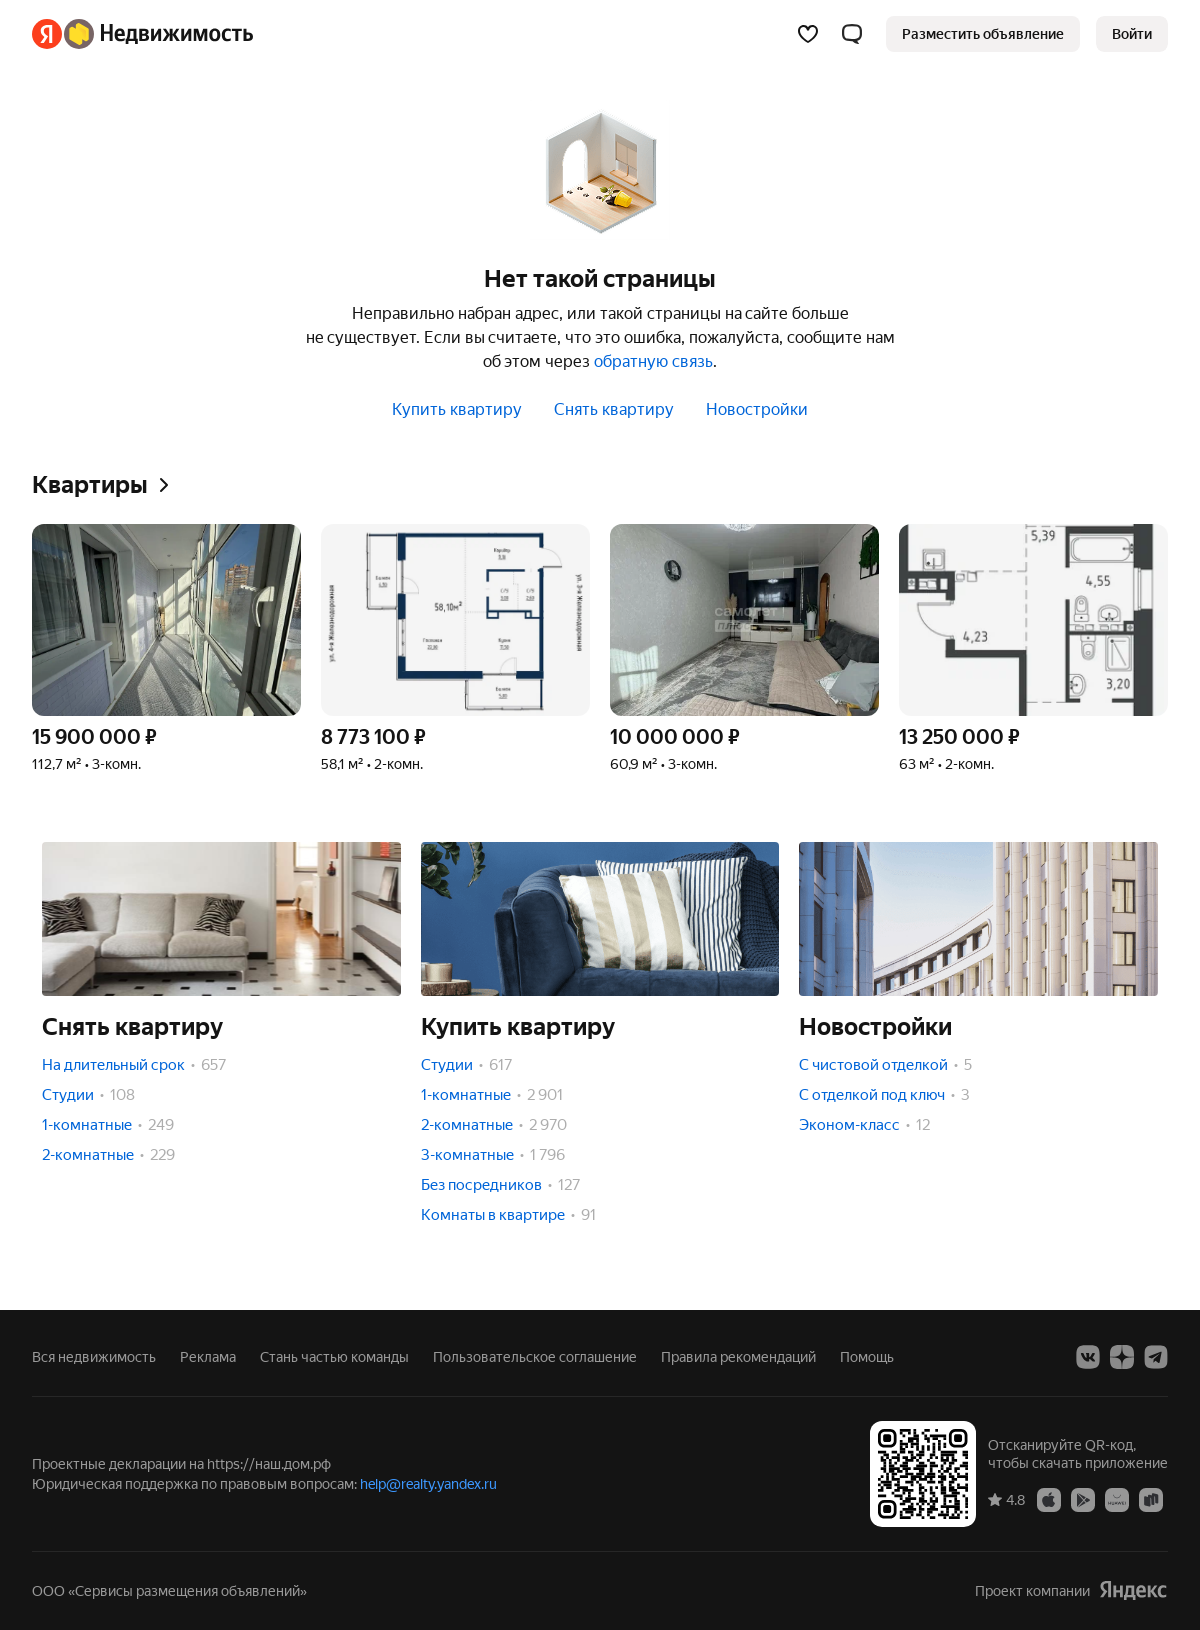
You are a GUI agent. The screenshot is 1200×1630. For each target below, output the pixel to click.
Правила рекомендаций (738, 1357)
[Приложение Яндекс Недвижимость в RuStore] (1151, 1499)
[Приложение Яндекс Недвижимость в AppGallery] (1117, 1499)
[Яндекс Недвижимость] (158, 34)
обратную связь (653, 361)
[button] (852, 34)
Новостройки (757, 409)
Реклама (208, 1357)
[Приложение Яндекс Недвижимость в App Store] (1049, 1499)
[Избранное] (808, 34)
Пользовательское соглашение (535, 1357)
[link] (1132, 34)
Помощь (867, 1357)
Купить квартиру (457, 409)
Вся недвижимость (94, 1357)
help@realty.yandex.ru (428, 1484)
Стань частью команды (334, 1357)
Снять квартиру (614, 409)
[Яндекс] (47, 34)
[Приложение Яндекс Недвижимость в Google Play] (1083, 1499)
